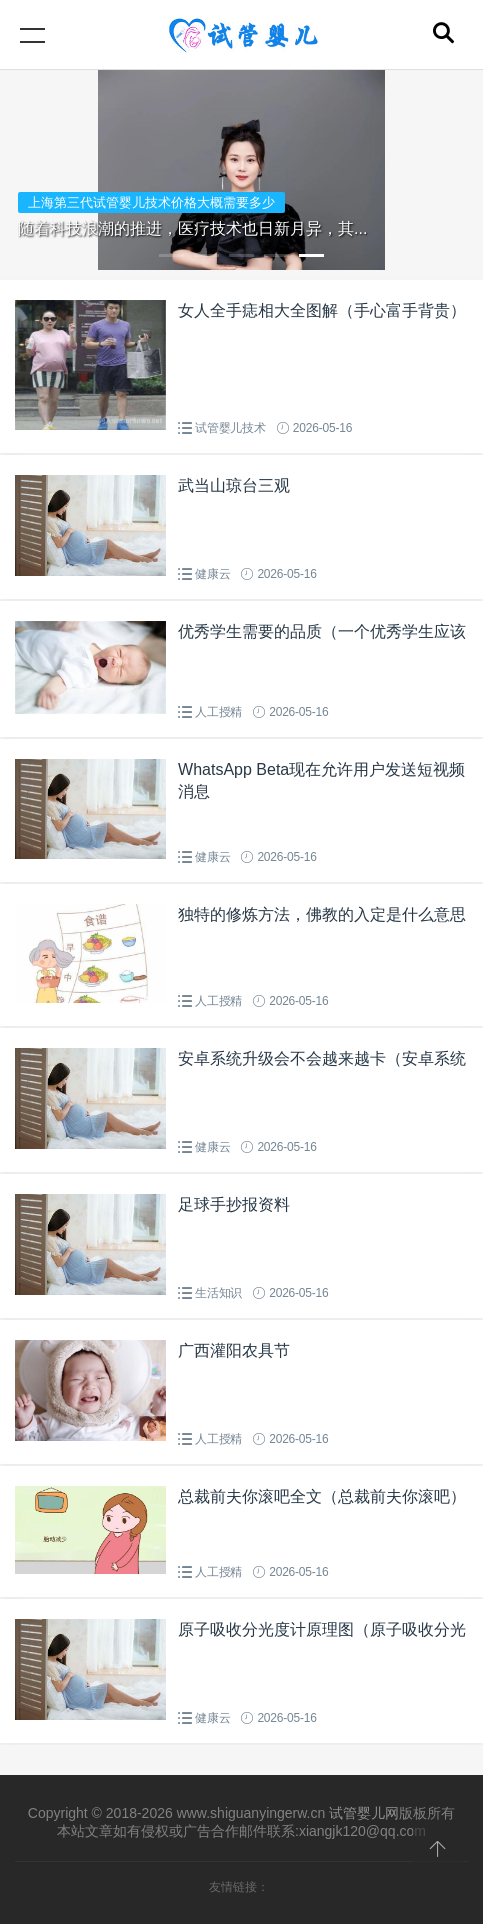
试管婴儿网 (364, 1813)
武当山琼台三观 (234, 485)
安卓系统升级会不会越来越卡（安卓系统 (322, 1058)
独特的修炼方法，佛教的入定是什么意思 (322, 914)
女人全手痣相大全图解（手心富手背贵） (322, 310)
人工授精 (218, 712)
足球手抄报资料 (234, 1204)
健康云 (212, 574)
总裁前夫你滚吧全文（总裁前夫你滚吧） (322, 1496)
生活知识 (218, 1293)
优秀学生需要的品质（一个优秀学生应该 (322, 631)
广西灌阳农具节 (234, 1350)
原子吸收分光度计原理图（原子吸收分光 (322, 1629)
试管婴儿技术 (230, 428)
